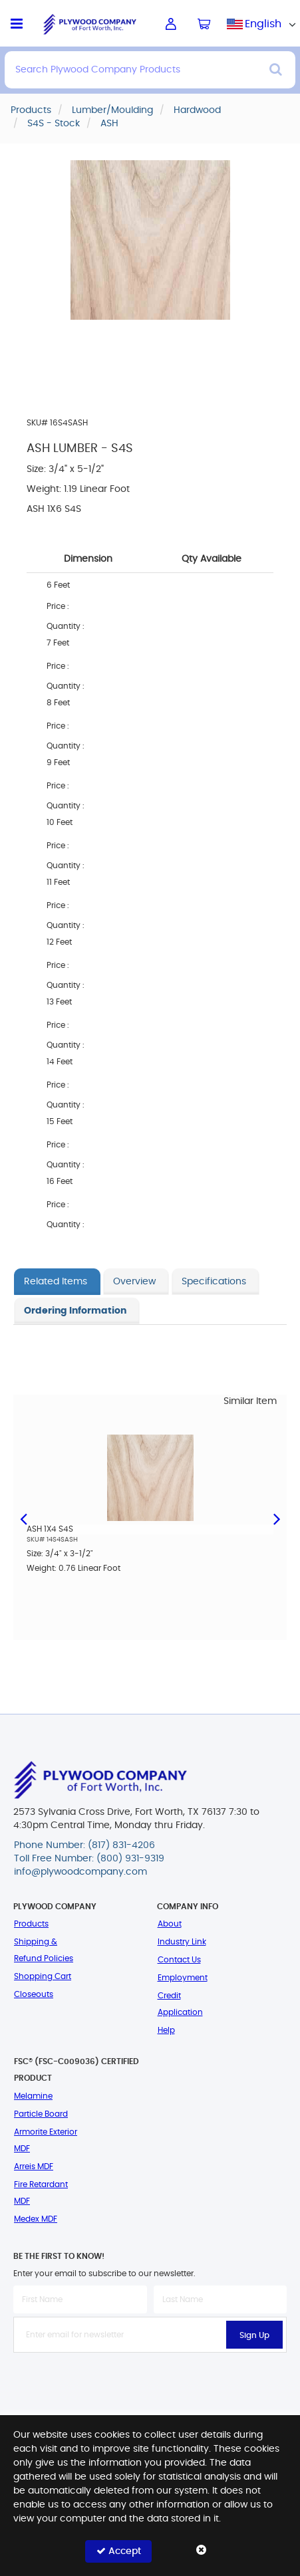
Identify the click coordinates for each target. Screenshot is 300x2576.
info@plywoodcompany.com (80, 1872)
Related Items (55, 1281)
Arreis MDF (33, 2166)
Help (166, 2030)
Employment (183, 1978)
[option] (150, 1512)
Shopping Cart (42, 1976)
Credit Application (180, 2004)
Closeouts (33, 1994)
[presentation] (150, 2382)
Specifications (214, 1281)
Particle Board (41, 2114)
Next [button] (277, 1518)
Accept (118, 2551)
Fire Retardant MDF (41, 2192)
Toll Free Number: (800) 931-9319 (89, 1858)
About (170, 1924)
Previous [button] (23, 1518)
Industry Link (182, 1942)
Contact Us (179, 1960)
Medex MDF (35, 2219)
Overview (134, 1281)
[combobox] (263, 24)
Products (31, 1924)
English (263, 24)
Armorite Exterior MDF (45, 2140)
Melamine (33, 2096)
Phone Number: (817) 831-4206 (84, 1845)
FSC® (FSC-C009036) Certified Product (76, 2069)
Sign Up (254, 2335)
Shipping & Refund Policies (43, 1950)
